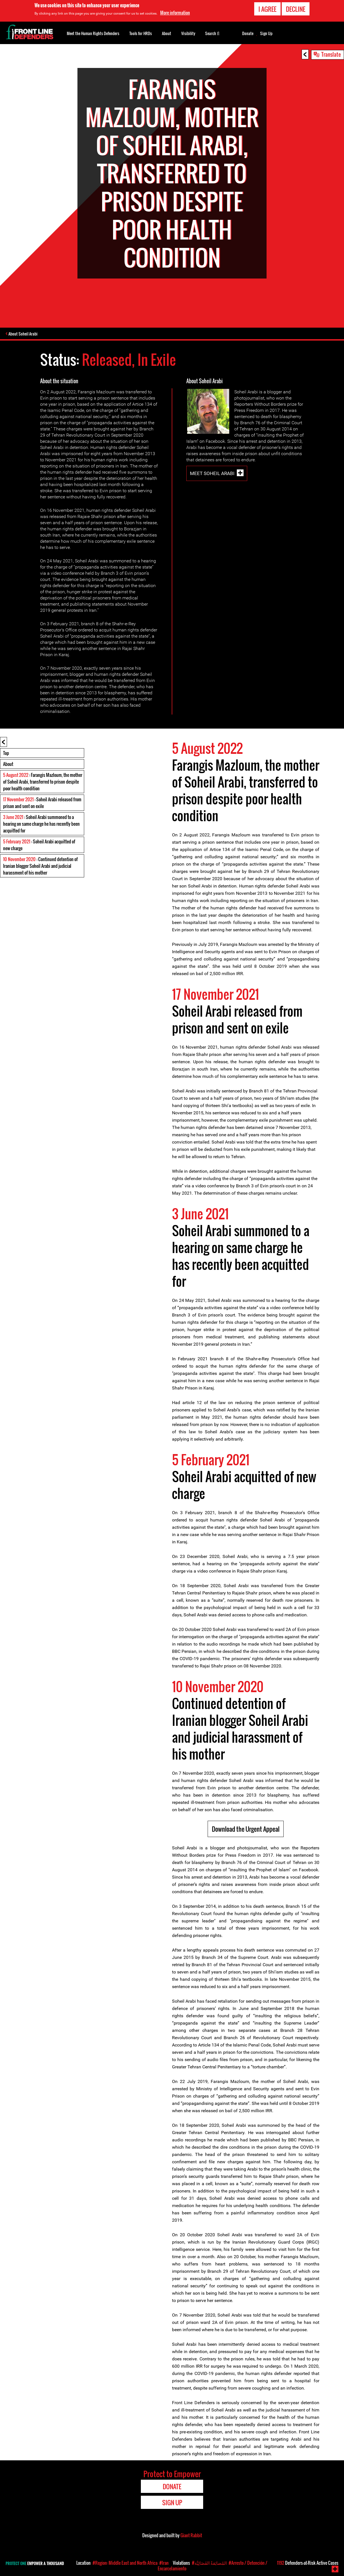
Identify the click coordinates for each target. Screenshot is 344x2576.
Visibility (188, 33)
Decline (295, 8)
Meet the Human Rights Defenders (93, 33)
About (8, 764)
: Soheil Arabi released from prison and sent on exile (42, 803)
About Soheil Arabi (24, 334)
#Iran (164, 2562)
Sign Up (266, 33)
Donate (247, 33)
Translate (331, 54)
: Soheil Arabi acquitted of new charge (39, 845)
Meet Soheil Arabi (212, 474)
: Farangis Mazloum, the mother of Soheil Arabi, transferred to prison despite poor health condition (42, 782)
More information (175, 12)
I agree (267, 8)
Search (212, 33)
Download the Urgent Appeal (245, 1829)
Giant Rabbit (191, 2535)
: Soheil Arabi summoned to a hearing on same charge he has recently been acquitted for (41, 824)
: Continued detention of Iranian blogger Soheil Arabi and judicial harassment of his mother (40, 866)
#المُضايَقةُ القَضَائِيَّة (209, 2562)
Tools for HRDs (140, 33)
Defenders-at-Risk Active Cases (307, 2562)
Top (6, 753)
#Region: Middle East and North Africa (125, 2562)
